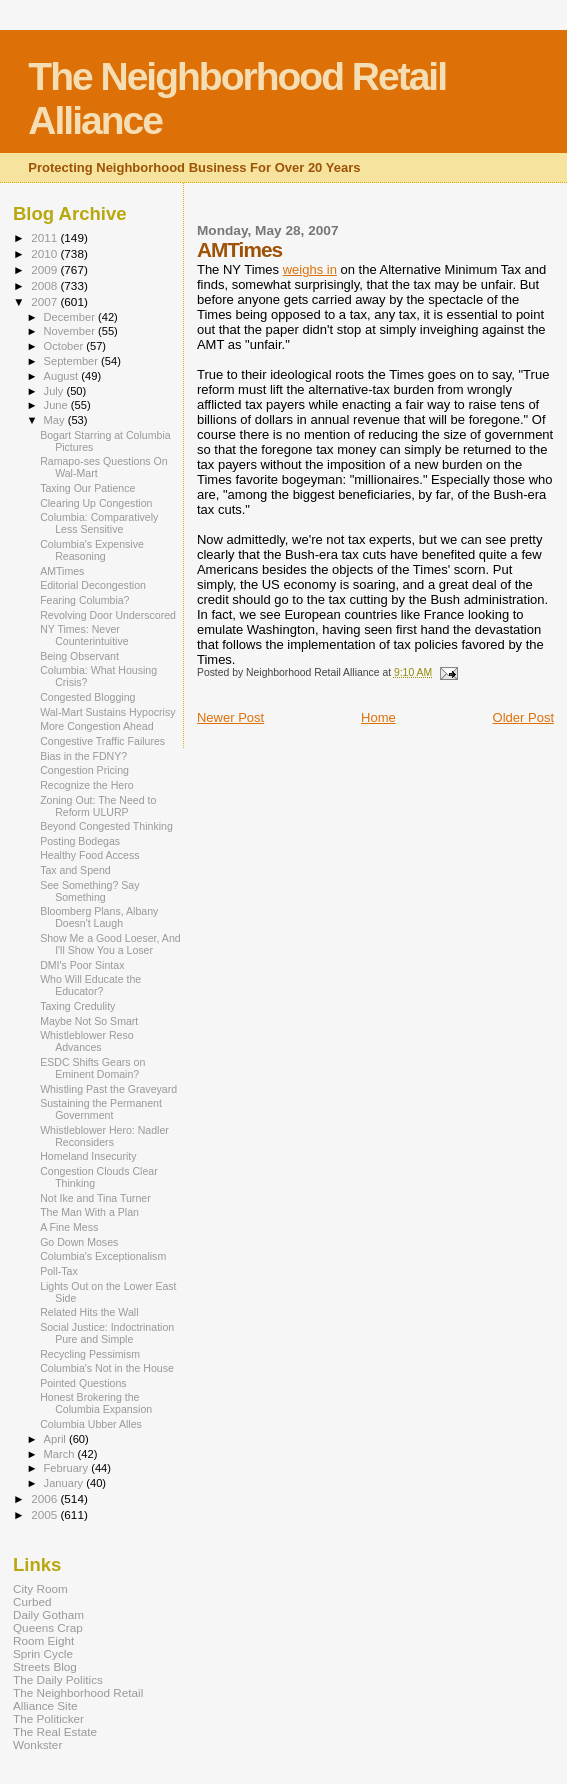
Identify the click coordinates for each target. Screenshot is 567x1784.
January (65, 1483)
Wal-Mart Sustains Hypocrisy (107, 712)
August (63, 376)
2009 (45, 269)
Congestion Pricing (84, 770)
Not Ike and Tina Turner (95, 1198)
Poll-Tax (59, 1271)
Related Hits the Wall (89, 1312)
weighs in (310, 269)
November (71, 331)
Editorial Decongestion (93, 585)
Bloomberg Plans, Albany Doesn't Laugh (99, 917)
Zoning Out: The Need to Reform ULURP (98, 806)
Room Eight (43, 1640)
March (61, 1454)
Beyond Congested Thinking (106, 826)
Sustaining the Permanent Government (101, 1109)
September (73, 361)
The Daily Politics (58, 1679)
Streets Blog (45, 1666)
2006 (45, 1498)
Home (378, 717)
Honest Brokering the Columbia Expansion (96, 1403)
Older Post (523, 717)
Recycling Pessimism (90, 1354)
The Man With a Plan (89, 1212)
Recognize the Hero (87, 785)
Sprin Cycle (43, 1653)
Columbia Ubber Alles (91, 1424)
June (57, 405)
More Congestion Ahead (97, 726)
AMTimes (62, 571)
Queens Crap (48, 1627)
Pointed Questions (83, 1383)
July (55, 391)
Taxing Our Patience (87, 488)
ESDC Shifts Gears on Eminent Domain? (92, 1068)
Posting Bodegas (80, 841)
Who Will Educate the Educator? (90, 985)
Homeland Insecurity (88, 1156)
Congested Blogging (87, 697)
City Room (40, 1588)
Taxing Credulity (77, 1006)
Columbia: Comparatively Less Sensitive (99, 523)
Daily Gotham (48, 1614)
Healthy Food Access (89, 855)
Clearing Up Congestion (96, 503)
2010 (45, 253)
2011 (45, 237)
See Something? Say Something (89, 891)
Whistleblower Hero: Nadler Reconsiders (104, 1136)
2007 (45, 301)
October (65, 346)
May (56, 420)
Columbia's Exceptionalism (103, 1256)
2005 (45, 1514)
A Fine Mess (69, 1227)
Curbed (32, 1601)
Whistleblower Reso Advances (86, 1041)
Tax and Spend (75, 870)
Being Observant (79, 656)
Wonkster (37, 1744)
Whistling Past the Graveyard (108, 1089)
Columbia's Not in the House (107, 1368)
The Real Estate (55, 1731)
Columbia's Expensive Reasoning (92, 550)
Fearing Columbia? (84, 600)
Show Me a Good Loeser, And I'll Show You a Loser (110, 944)
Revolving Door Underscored (108, 615)
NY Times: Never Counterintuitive (84, 635)
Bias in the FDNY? (83, 756)
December (71, 317)
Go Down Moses (79, 1242)
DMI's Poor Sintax (82, 965)
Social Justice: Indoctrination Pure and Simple (107, 1333)
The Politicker (48, 1718)
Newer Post (230, 717)
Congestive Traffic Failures (102, 741)
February (68, 1468)
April (56, 1439)
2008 (45, 285)
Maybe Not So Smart (89, 1021)
